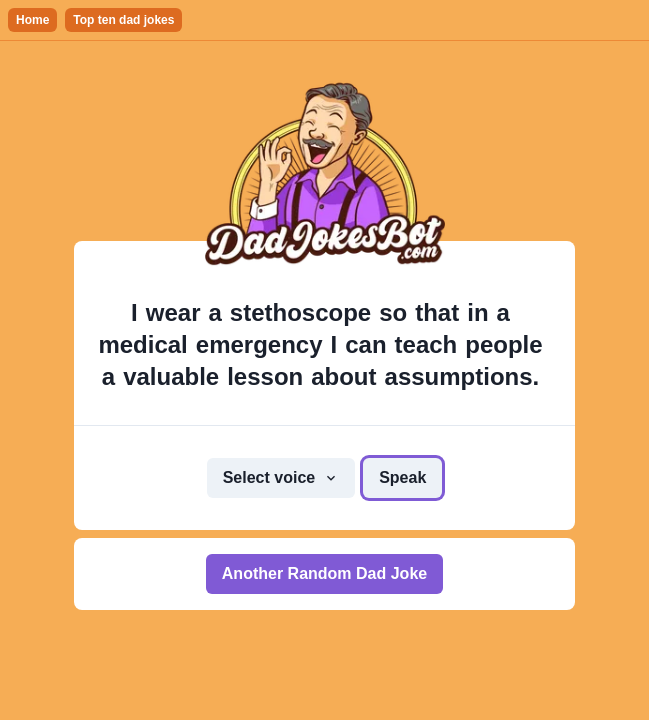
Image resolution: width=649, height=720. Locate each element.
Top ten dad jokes (123, 20)
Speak (402, 477)
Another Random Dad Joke (324, 573)
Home (32, 20)
